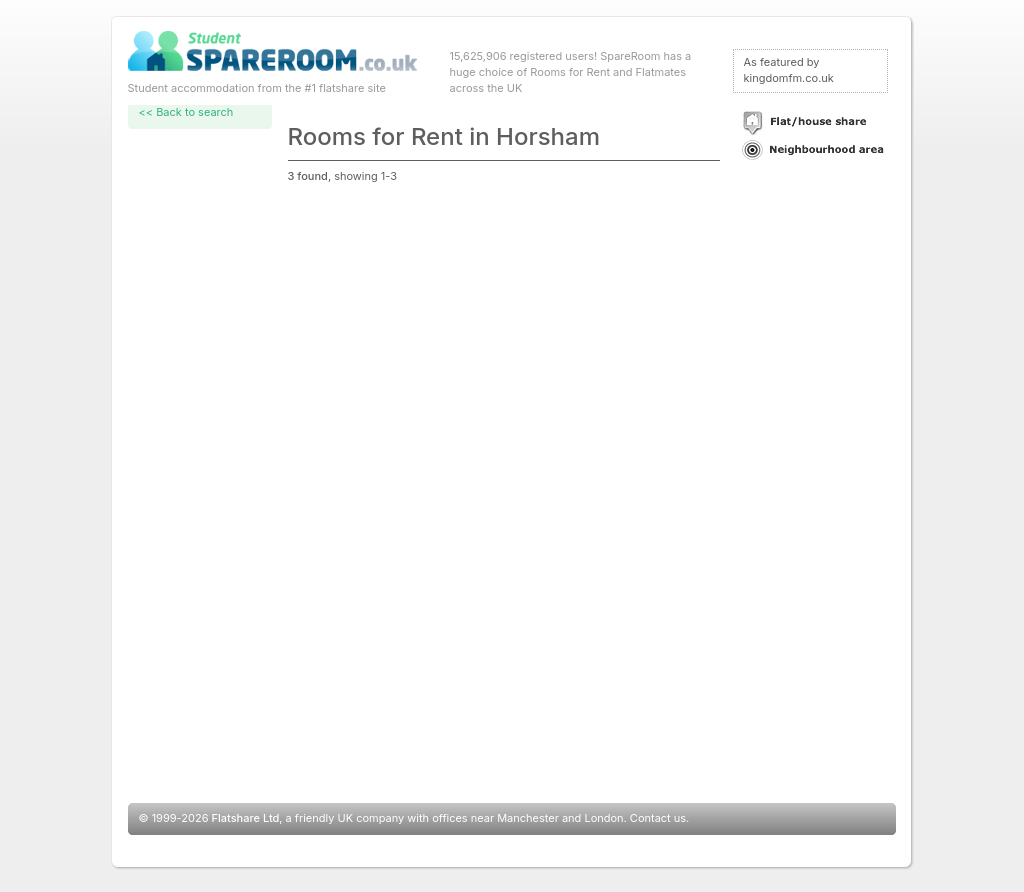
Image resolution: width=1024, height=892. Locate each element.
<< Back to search (186, 112)
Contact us (658, 818)
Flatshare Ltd (246, 818)
